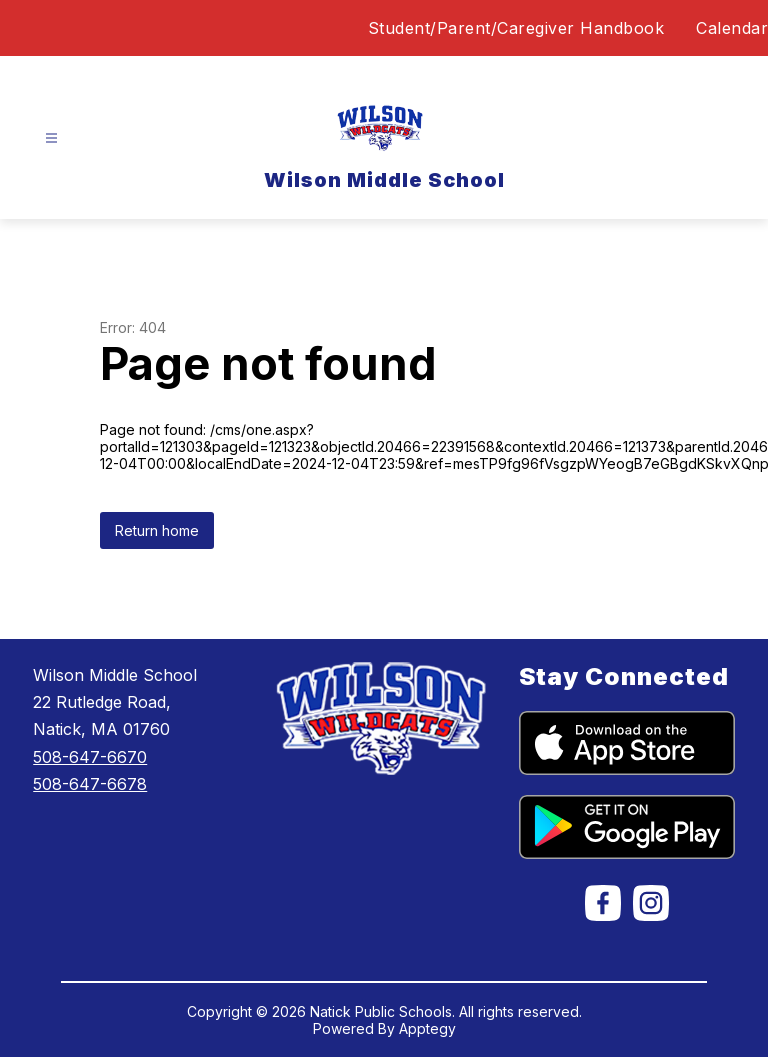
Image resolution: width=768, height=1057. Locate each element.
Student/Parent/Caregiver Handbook (516, 28)
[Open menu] (51, 138)
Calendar (732, 28)
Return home (157, 530)
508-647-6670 (90, 757)
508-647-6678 (90, 784)
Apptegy (427, 1028)
